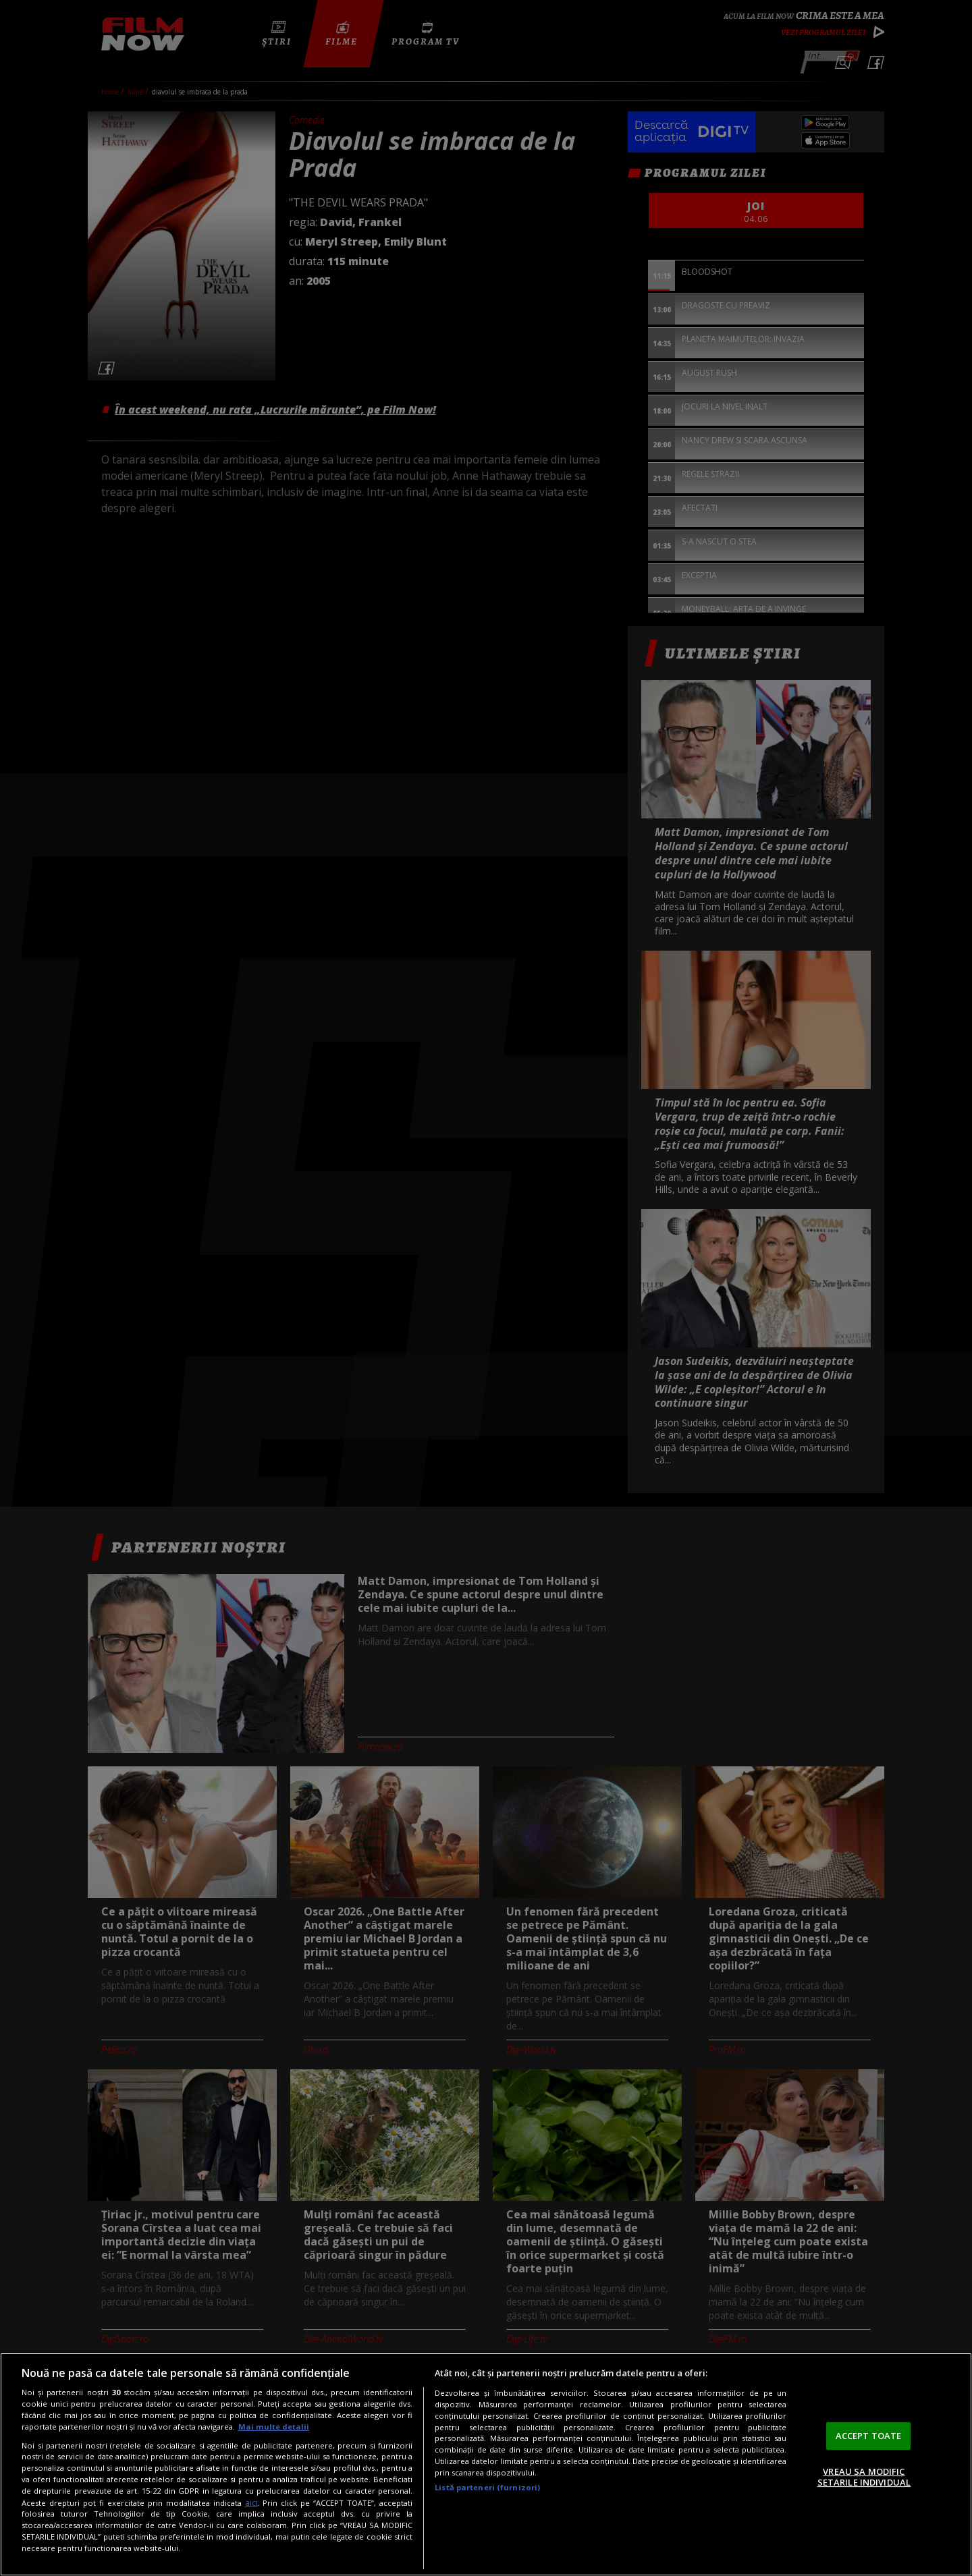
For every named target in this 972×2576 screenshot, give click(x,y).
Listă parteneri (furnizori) (487, 2487)
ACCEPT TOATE (869, 2436)
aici (251, 2503)
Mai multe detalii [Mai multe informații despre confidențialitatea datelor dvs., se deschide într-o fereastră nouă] (273, 2426)
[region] (486, 2464)
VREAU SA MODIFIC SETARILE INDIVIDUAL (864, 2476)
